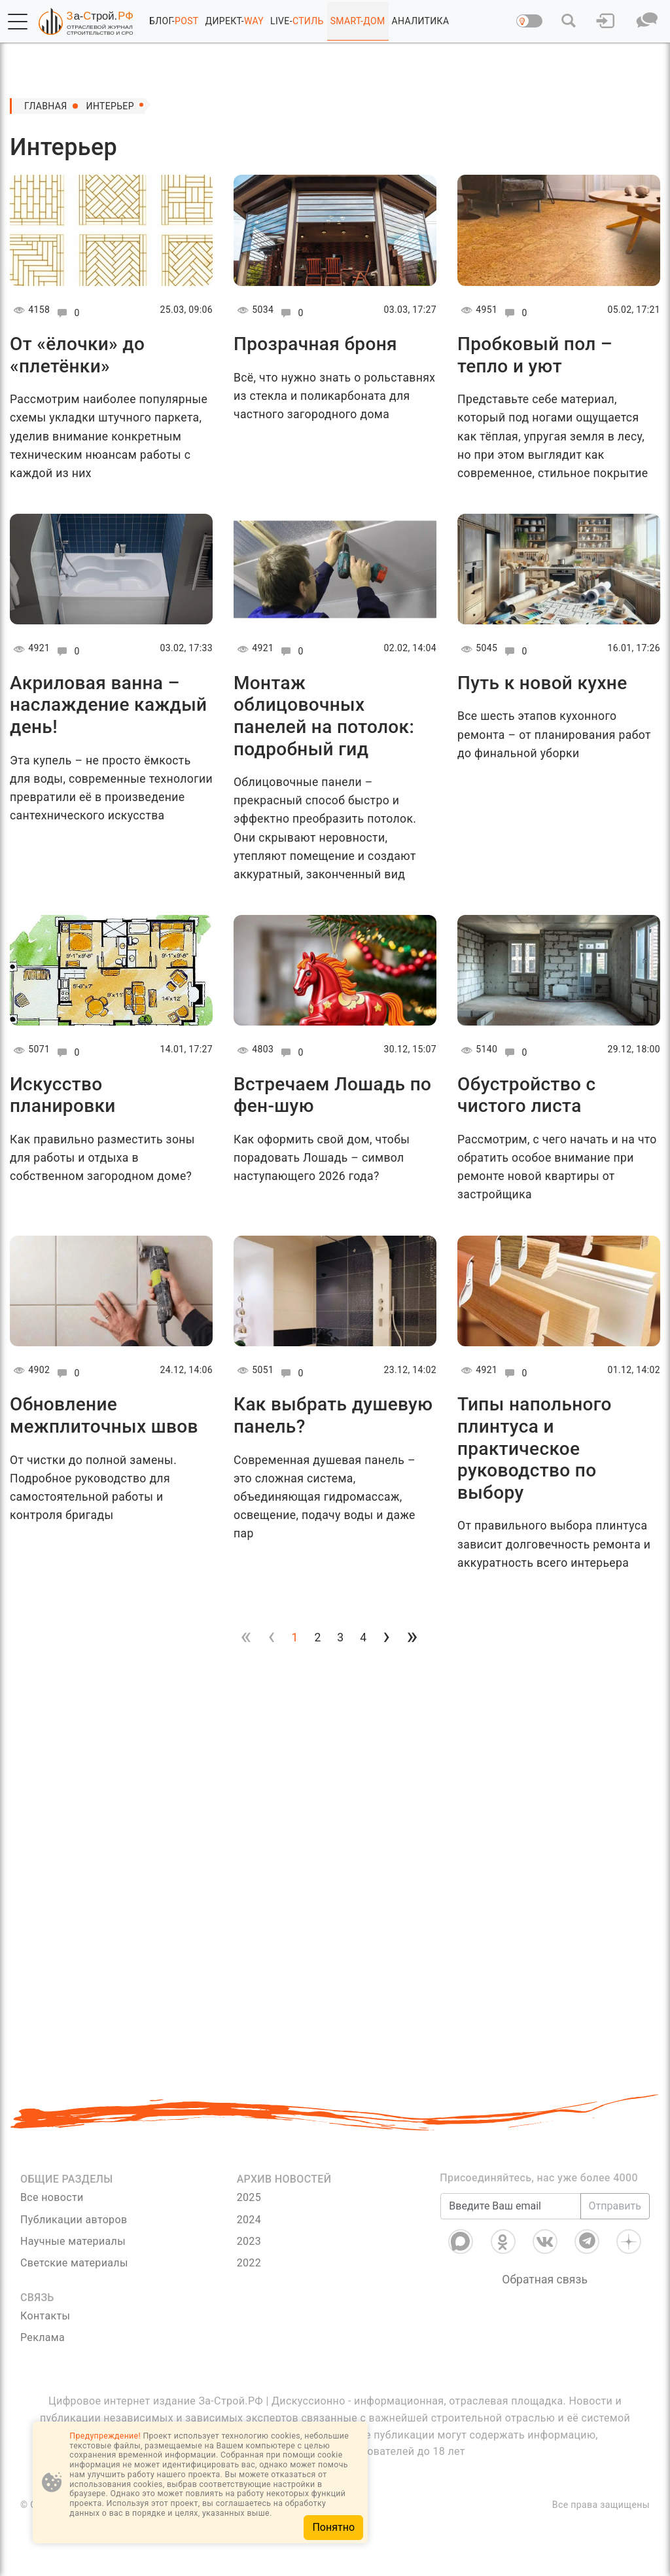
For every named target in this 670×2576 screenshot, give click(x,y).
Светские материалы (74, 2263)
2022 (249, 2263)
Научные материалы (73, 2241)
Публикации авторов (73, 2219)
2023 (249, 2241)
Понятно (333, 2527)
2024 (249, 2219)
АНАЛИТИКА (421, 21)
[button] (17, 21)
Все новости (52, 2197)
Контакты (45, 2316)
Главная (45, 106)
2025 (249, 2197)
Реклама (42, 2337)
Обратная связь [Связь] (545, 2279)
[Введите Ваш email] (510, 2206)
